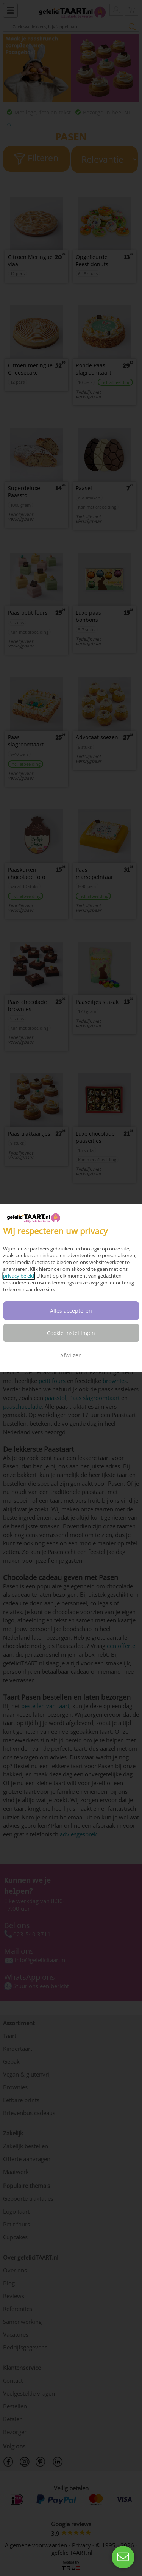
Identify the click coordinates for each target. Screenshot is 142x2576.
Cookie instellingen (71, 1333)
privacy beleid (18, 1275)
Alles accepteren (71, 1310)
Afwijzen (71, 1355)
